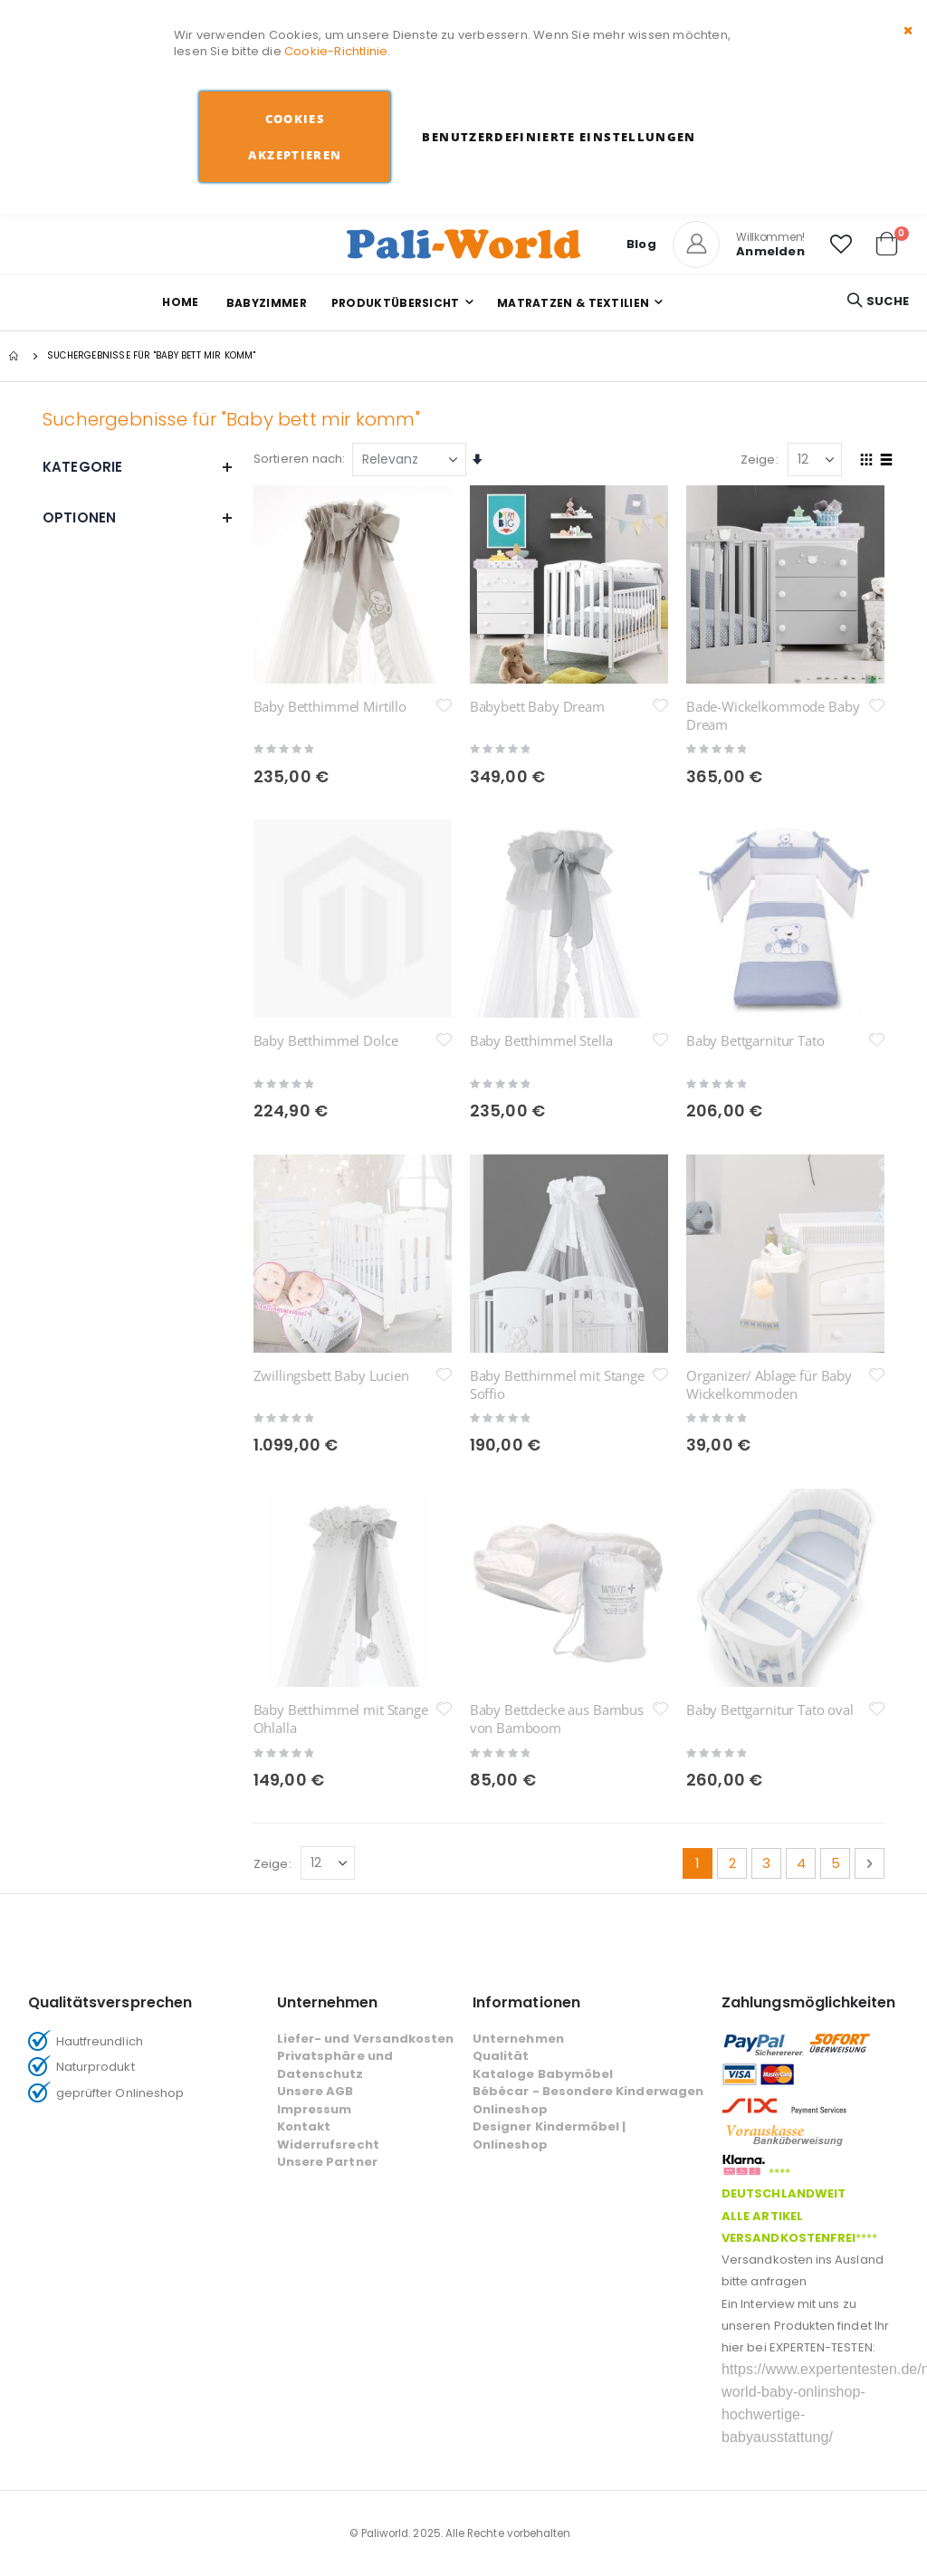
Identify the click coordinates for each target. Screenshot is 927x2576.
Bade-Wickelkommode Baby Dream (773, 715)
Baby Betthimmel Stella (541, 1040)
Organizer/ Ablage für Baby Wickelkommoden (769, 1231)
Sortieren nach (298, 458)
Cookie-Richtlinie (335, 51)
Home (180, 302)
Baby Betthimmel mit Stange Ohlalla (340, 1412)
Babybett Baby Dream (537, 706)
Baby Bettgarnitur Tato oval (770, 1403)
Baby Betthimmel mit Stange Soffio (557, 1231)
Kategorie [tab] (138, 466)
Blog (641, 244)
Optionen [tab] (138, 517)
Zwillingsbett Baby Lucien (331, 1222)
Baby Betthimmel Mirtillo (329, 706)
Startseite (15, 356)
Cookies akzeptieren (294, 136)
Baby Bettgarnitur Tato (755, 1040)
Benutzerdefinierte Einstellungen (558, 137)
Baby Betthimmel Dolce (325, 1040)
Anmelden (770, 251)
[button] (841, 244)
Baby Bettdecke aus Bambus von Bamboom (557, 1412)
